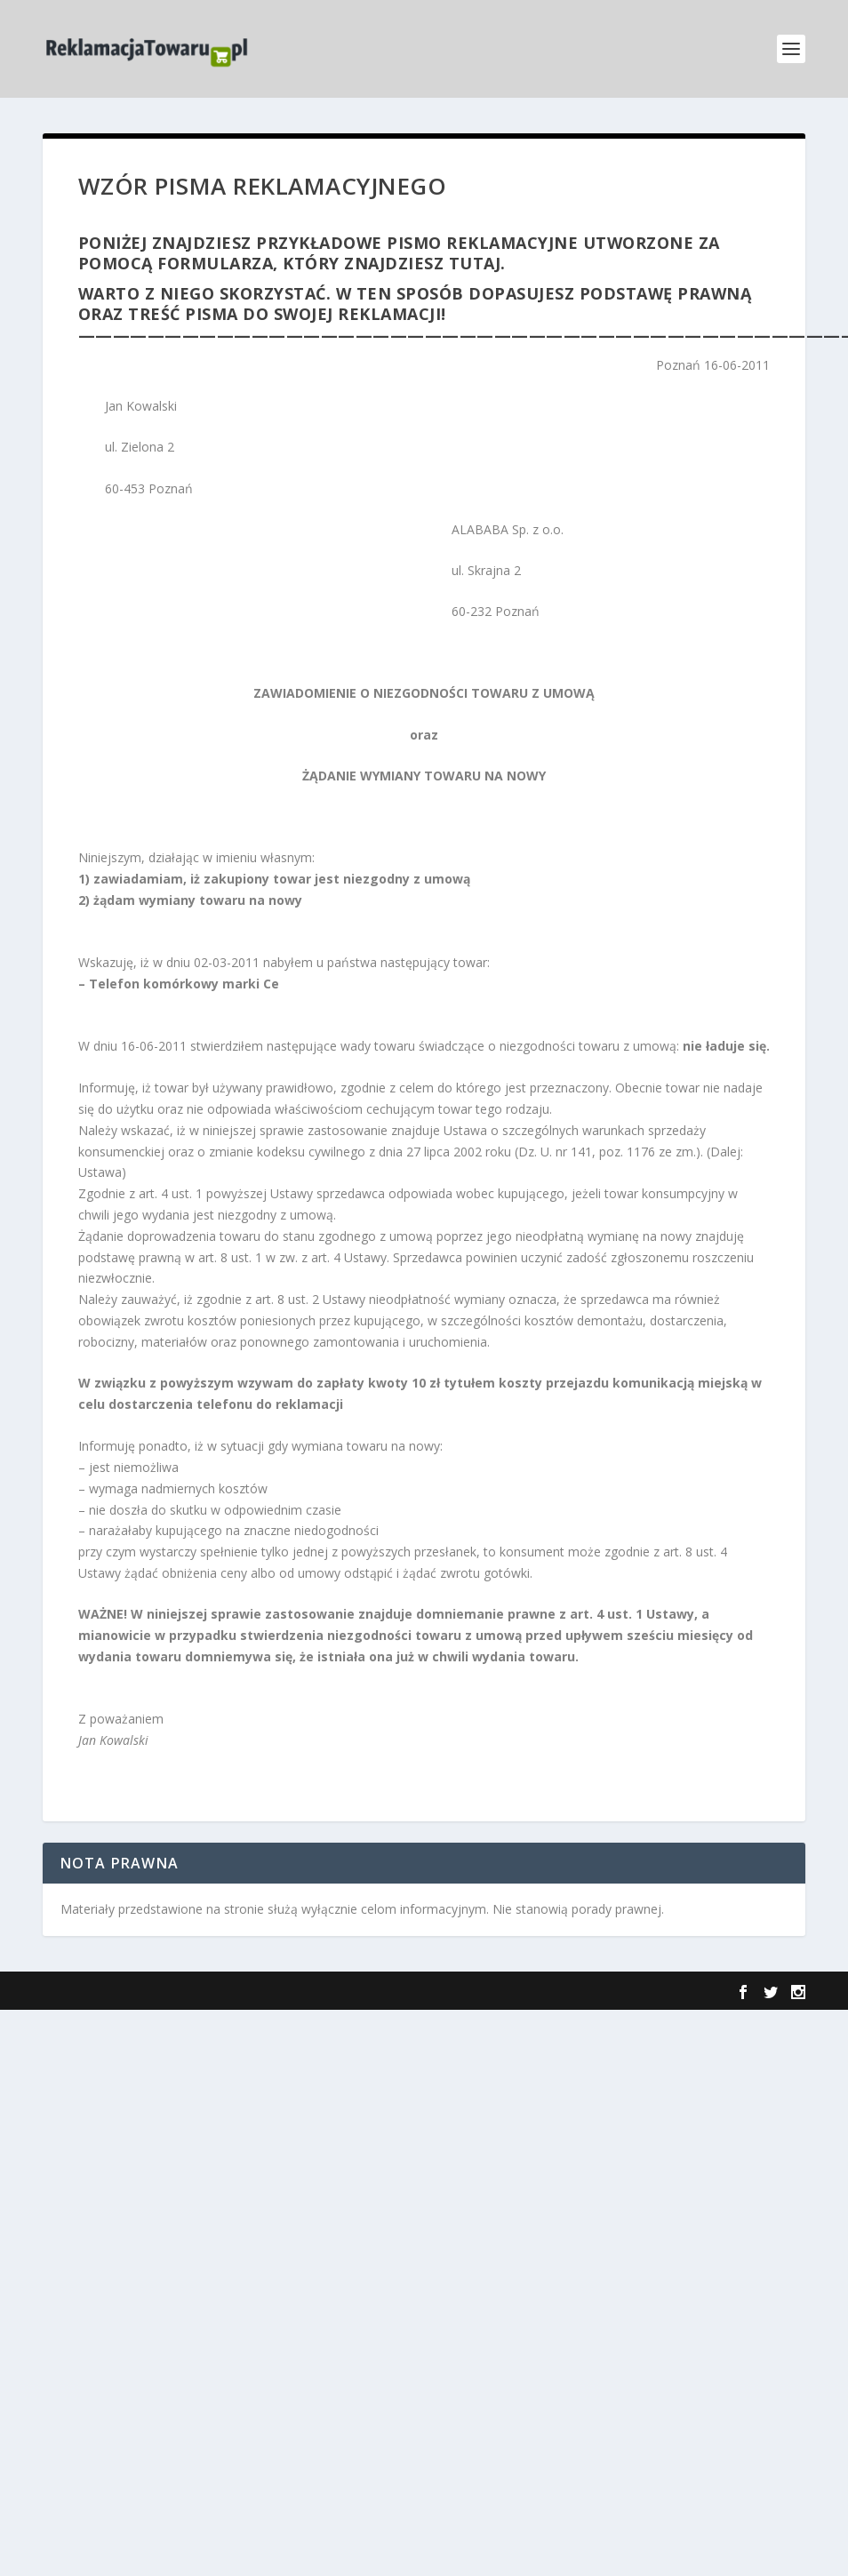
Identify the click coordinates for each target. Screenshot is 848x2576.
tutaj (475, 263)
